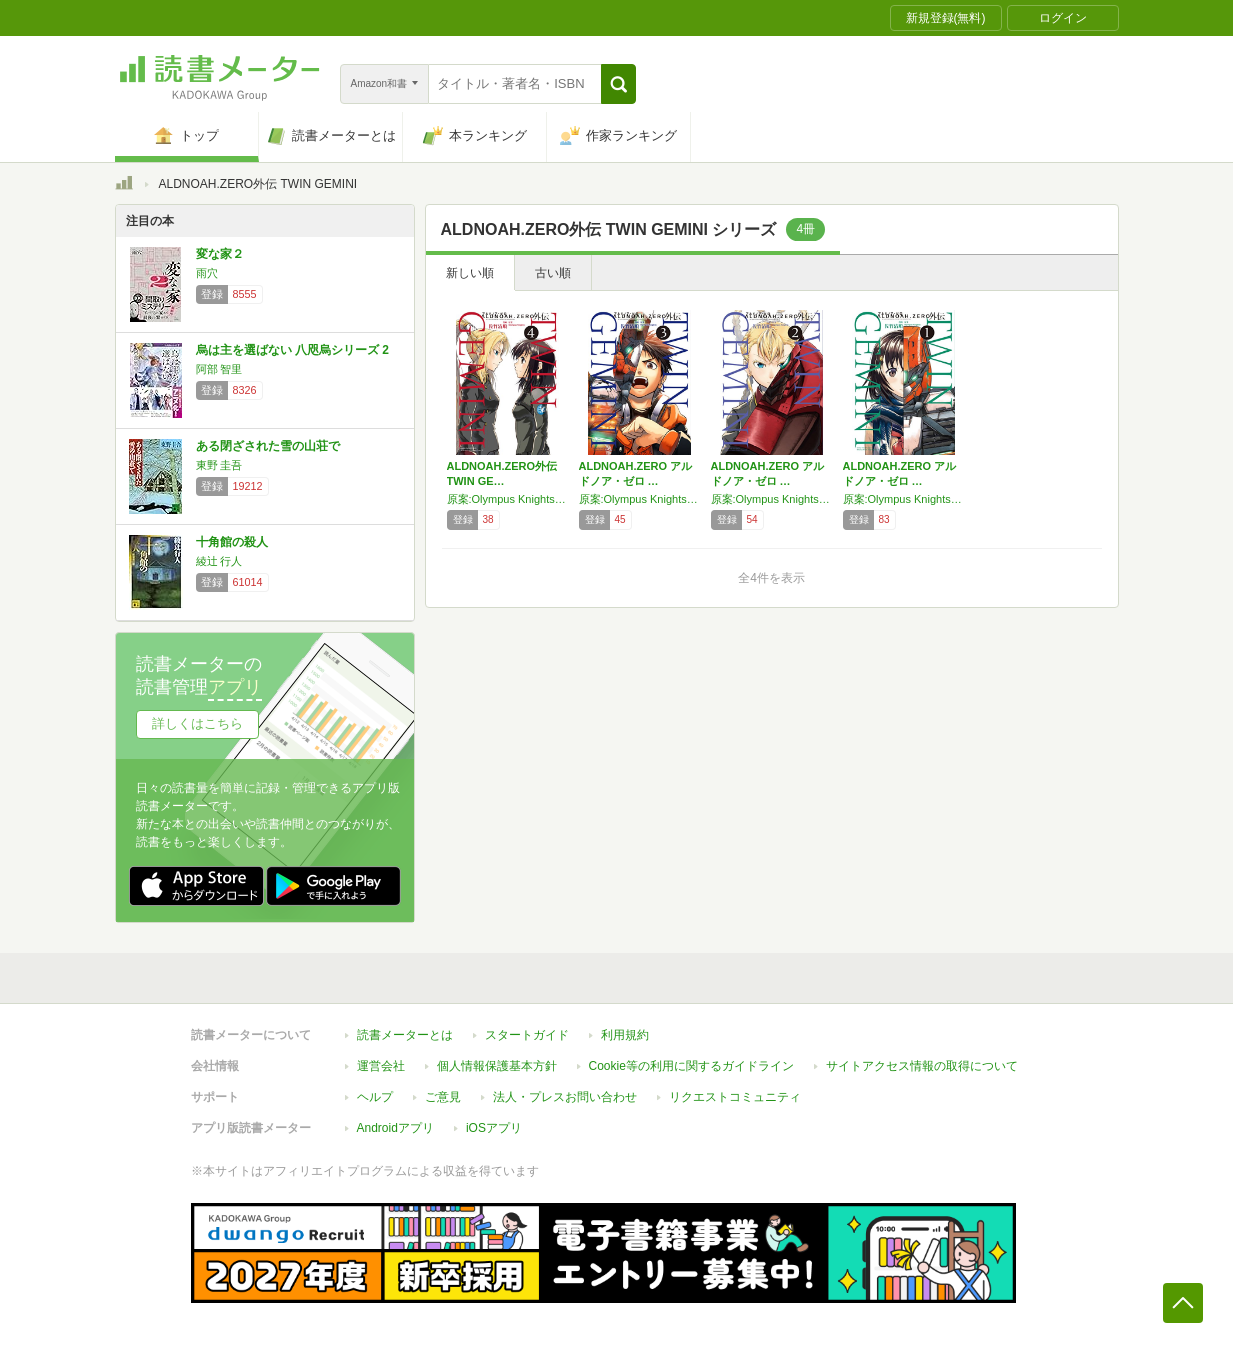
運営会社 (381, 1066)
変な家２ (220, 254)
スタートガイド (527, 1035)
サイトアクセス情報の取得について (922, 1066)
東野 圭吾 (219, 465)
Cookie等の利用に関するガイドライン (691, 1066)
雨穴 (207, 273)
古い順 (553, 273)
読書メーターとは (405, 1035)
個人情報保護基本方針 (497, 1066)
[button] (618, 84)
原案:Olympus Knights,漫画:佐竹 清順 (508, 499)
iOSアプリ (494, 1128)
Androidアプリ (395, 1128)
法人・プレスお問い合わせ (565, 1097)
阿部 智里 (219, 369)
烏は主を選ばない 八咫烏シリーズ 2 (292, 350)
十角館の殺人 (232, 542)
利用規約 (625, 1035)
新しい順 (470, 273)
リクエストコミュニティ (735, 1097)
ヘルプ (375, 1097)
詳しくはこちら (197, 723)
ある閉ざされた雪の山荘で (268, 446)
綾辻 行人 (219, 561)
